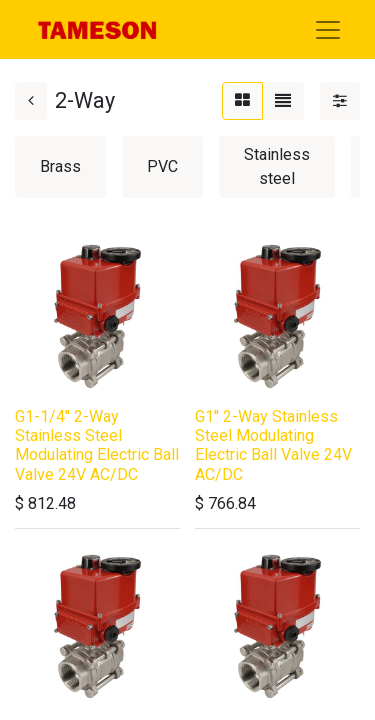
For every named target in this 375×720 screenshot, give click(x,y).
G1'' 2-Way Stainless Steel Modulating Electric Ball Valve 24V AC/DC (273, 445)
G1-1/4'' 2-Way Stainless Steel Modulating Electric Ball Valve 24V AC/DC (97, 445)
